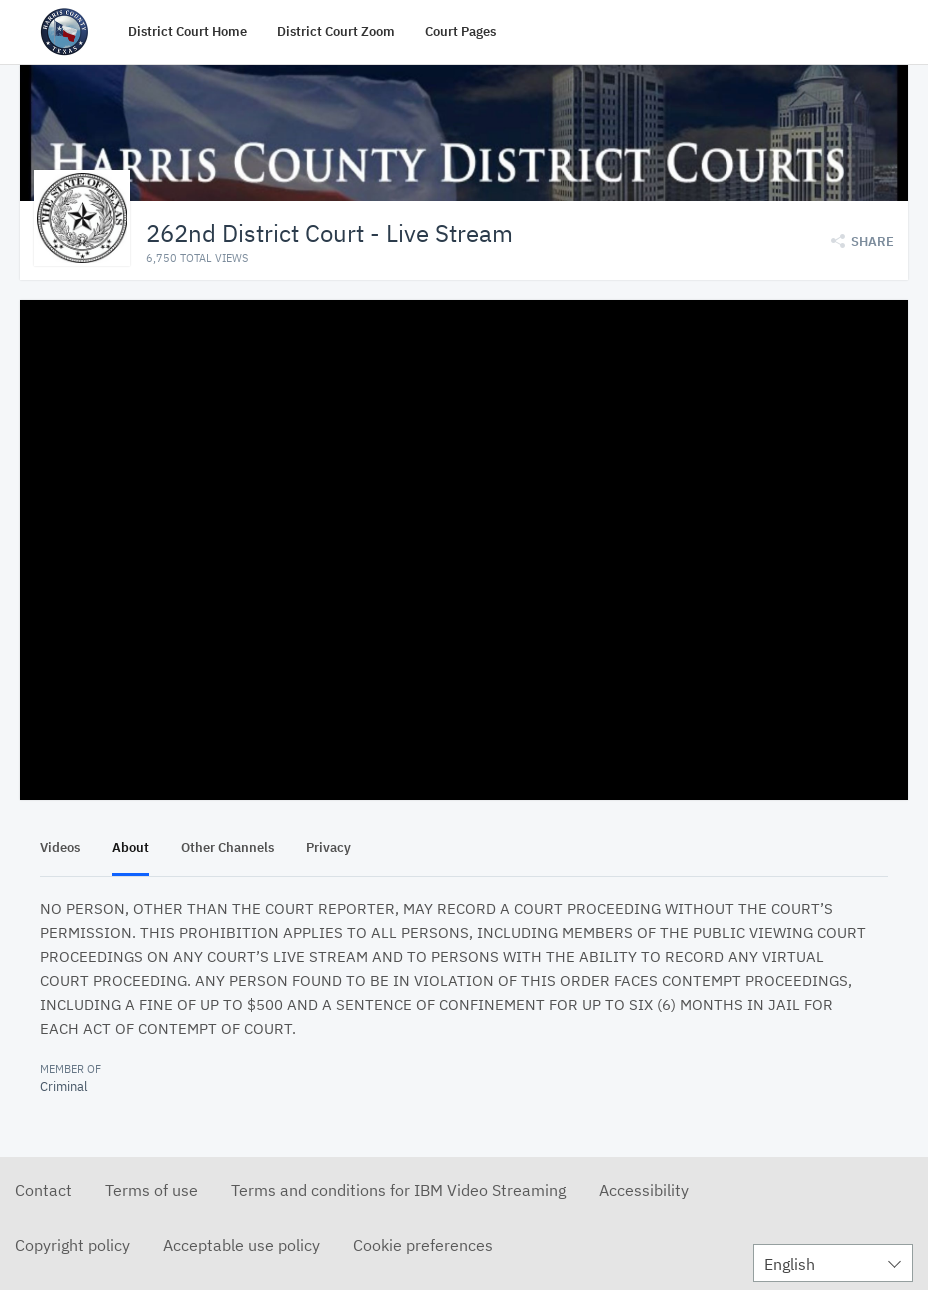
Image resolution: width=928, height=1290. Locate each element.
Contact (43, 1189)
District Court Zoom (336, 31)
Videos (60, 846)
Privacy (328, 846)
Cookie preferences (423, 1244)
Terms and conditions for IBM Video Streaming (398, 1189)
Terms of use (151, 1189)
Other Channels (227, 846)
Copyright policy (72, 1244)
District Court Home (187, 31)
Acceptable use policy (241, 1244)
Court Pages (460, 31)
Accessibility (644, 1189)
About (130, 846)
